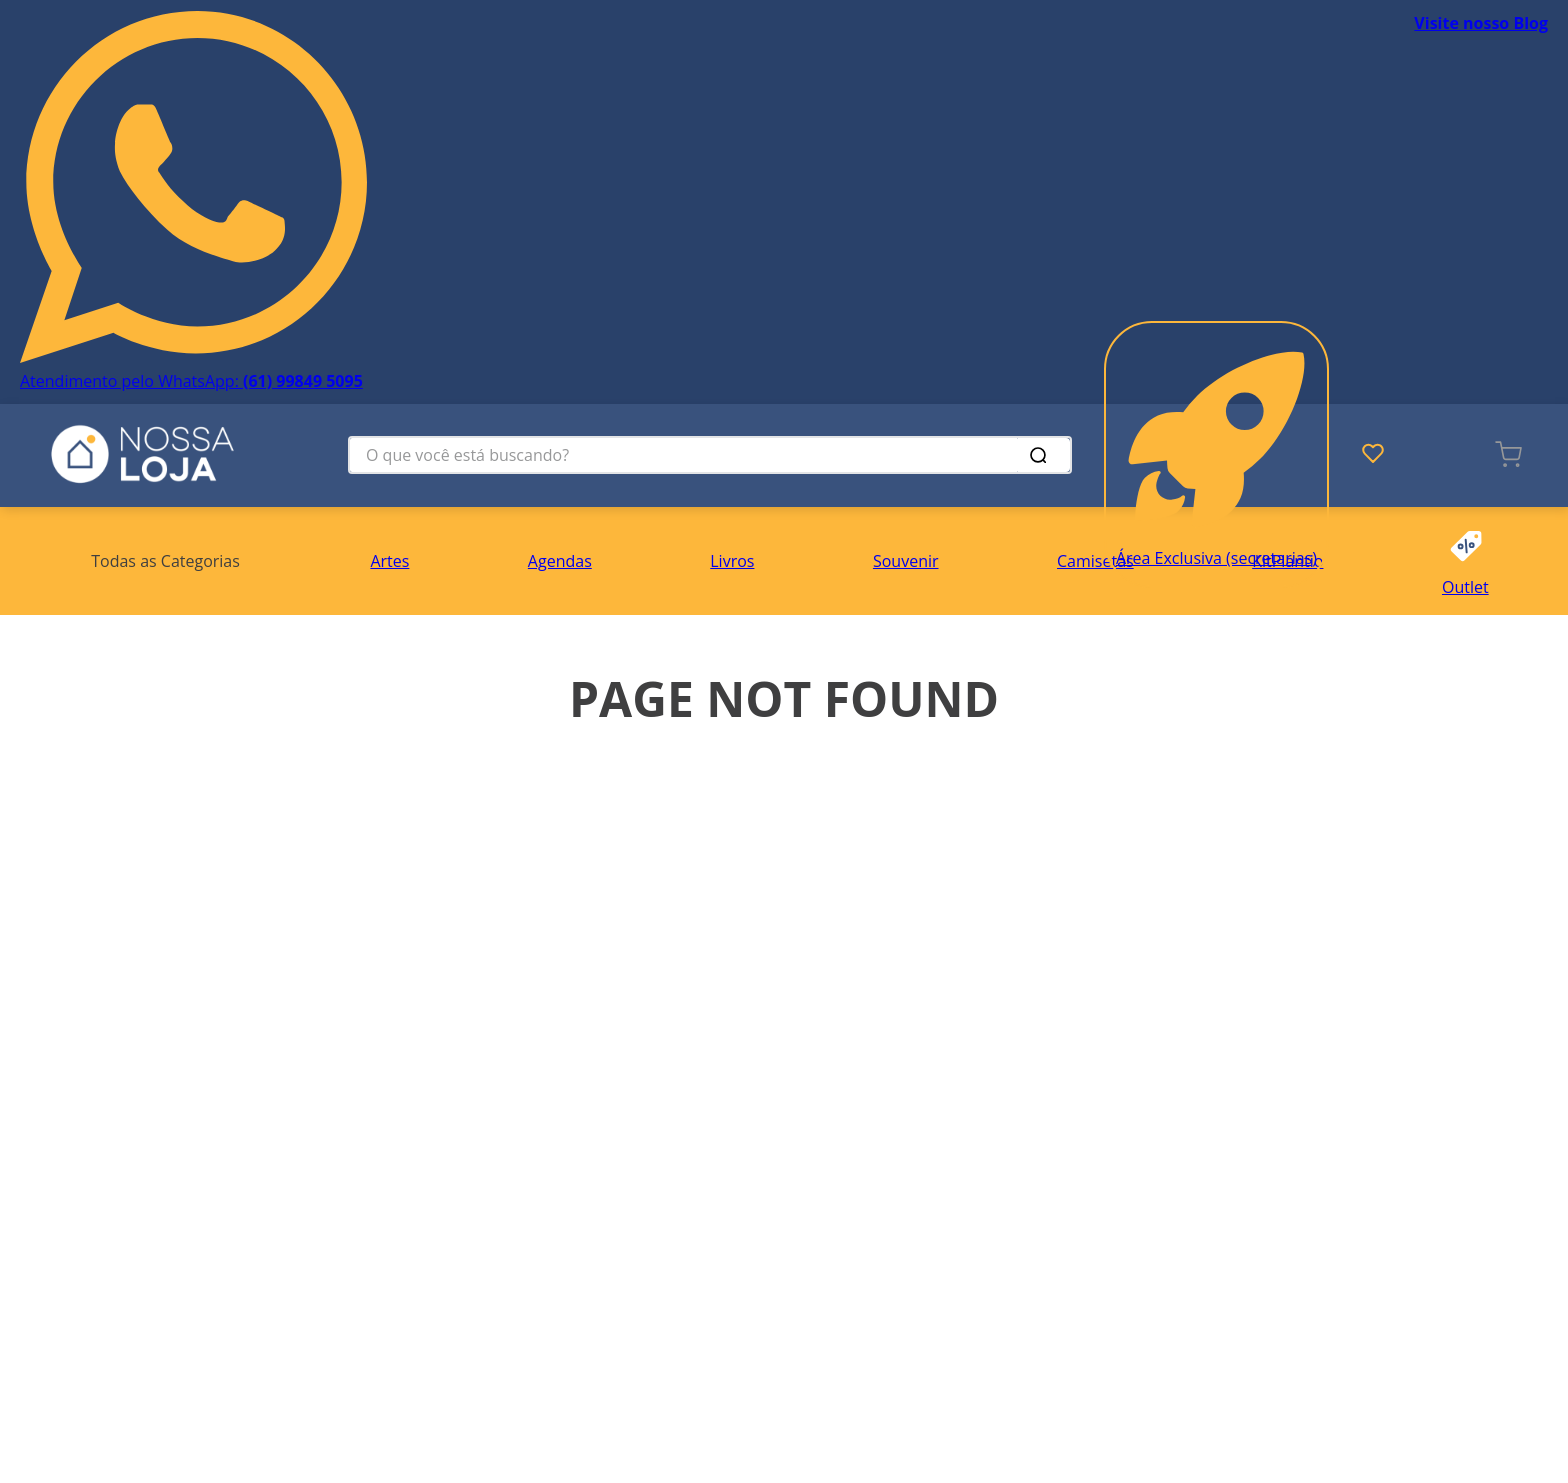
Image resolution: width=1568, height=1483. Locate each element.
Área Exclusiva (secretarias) (1216, 558)
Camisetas (1095, 561)
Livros (732, 561)
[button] (165, 561)
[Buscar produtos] (1042, 455)
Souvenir (906, 561)
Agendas (560, 561)
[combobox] (710, 455)
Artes (389, 561)
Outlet (1465, 587)
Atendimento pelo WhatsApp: (191, 381)
